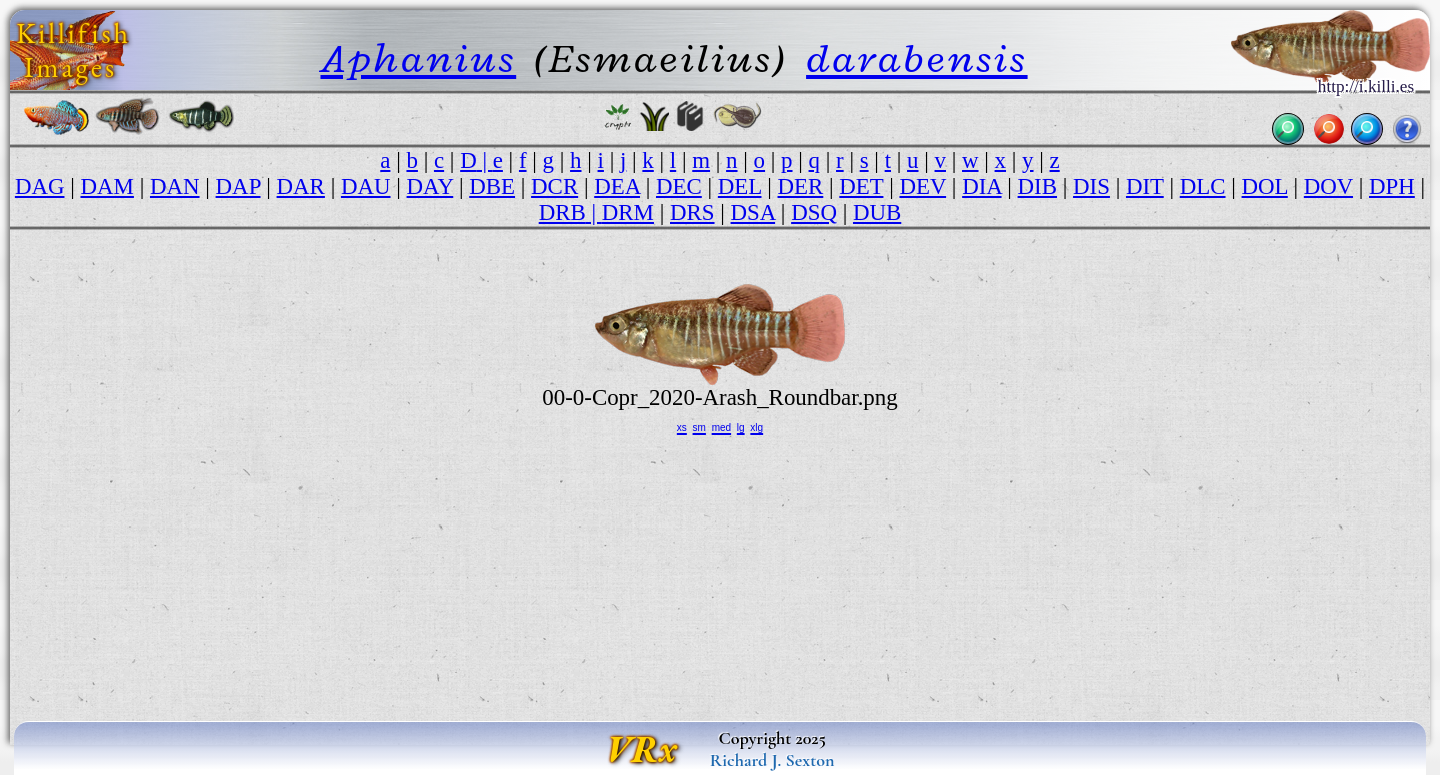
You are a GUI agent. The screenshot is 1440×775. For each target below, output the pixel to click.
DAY (430, 186)
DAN (175, 186)
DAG (40, 186)
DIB (1037, 186)
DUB (877, 212)
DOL (1265, 186)
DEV (922, 186)
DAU (366, 186)
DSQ (814, 212)
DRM (628, 212)
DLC (1203, 186)
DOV (1328, 186)
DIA (981, 186)
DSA (753, 212)
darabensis (917, 58)
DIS (1091, 186)
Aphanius (418, 58)
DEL (740, 186)
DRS (692, 212)
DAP (238, 186)
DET (861, 186)
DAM (107, 186)
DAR (301, 186)
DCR (554, 186)
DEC (679, 186)
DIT (1145, 186)
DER (801, 186)
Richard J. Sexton (772, 760)
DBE (492, 186)
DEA (617, 186)
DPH (1392, 186)
